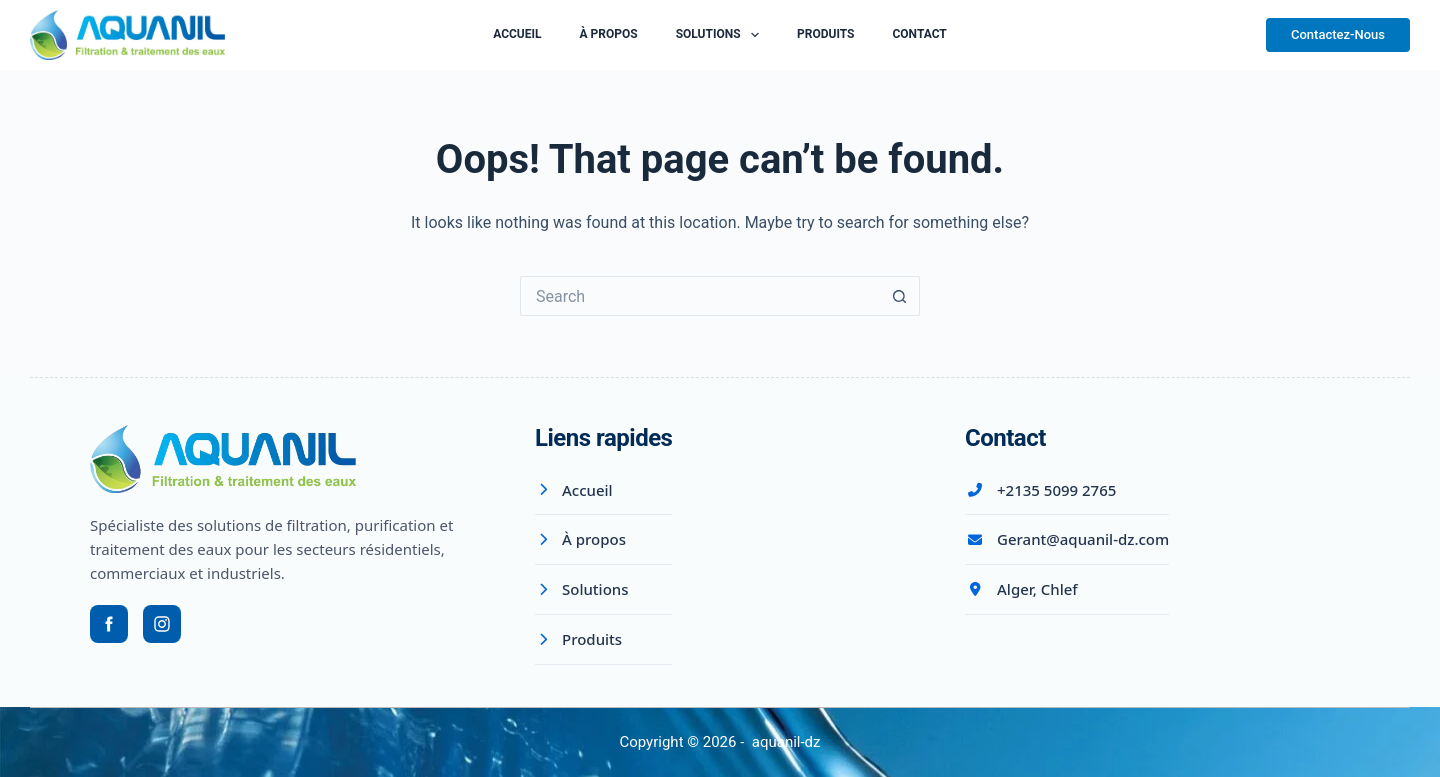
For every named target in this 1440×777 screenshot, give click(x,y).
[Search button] (900, 296)
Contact (919, 34)
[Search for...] (700, 296)
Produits (825, 34)
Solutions (721, 35)
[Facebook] (109, 624)
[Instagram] (162, 624)
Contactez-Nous (1338, 34)
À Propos (609, 34)
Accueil (517, 34)
